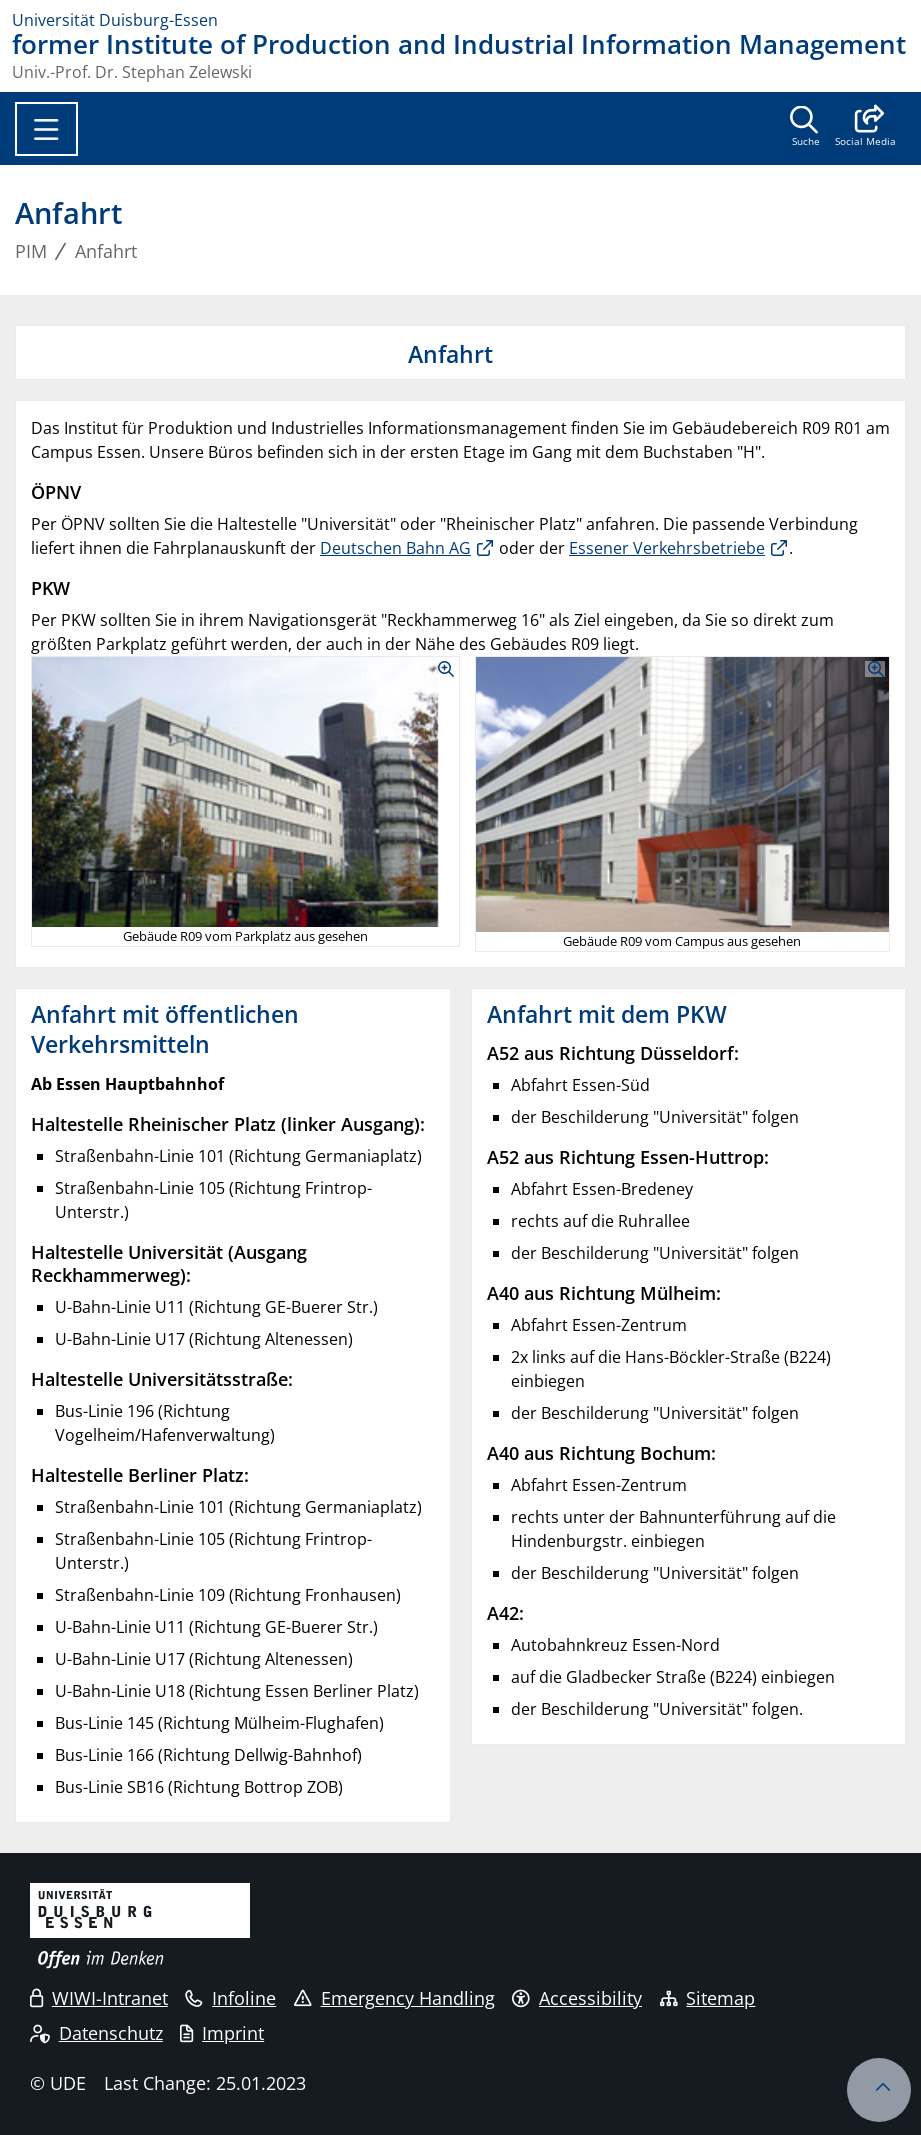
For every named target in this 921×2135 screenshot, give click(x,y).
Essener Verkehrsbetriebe (667, 548)
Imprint (222, 2033)
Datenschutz (96, 2033)
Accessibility (577, 1998)
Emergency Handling (394, 1998)
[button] (865, 128)
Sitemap (708, 1998)
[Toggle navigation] (46, 129)
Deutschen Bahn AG (395, 548)
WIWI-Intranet (99, 1998)
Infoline (230, 1998)
